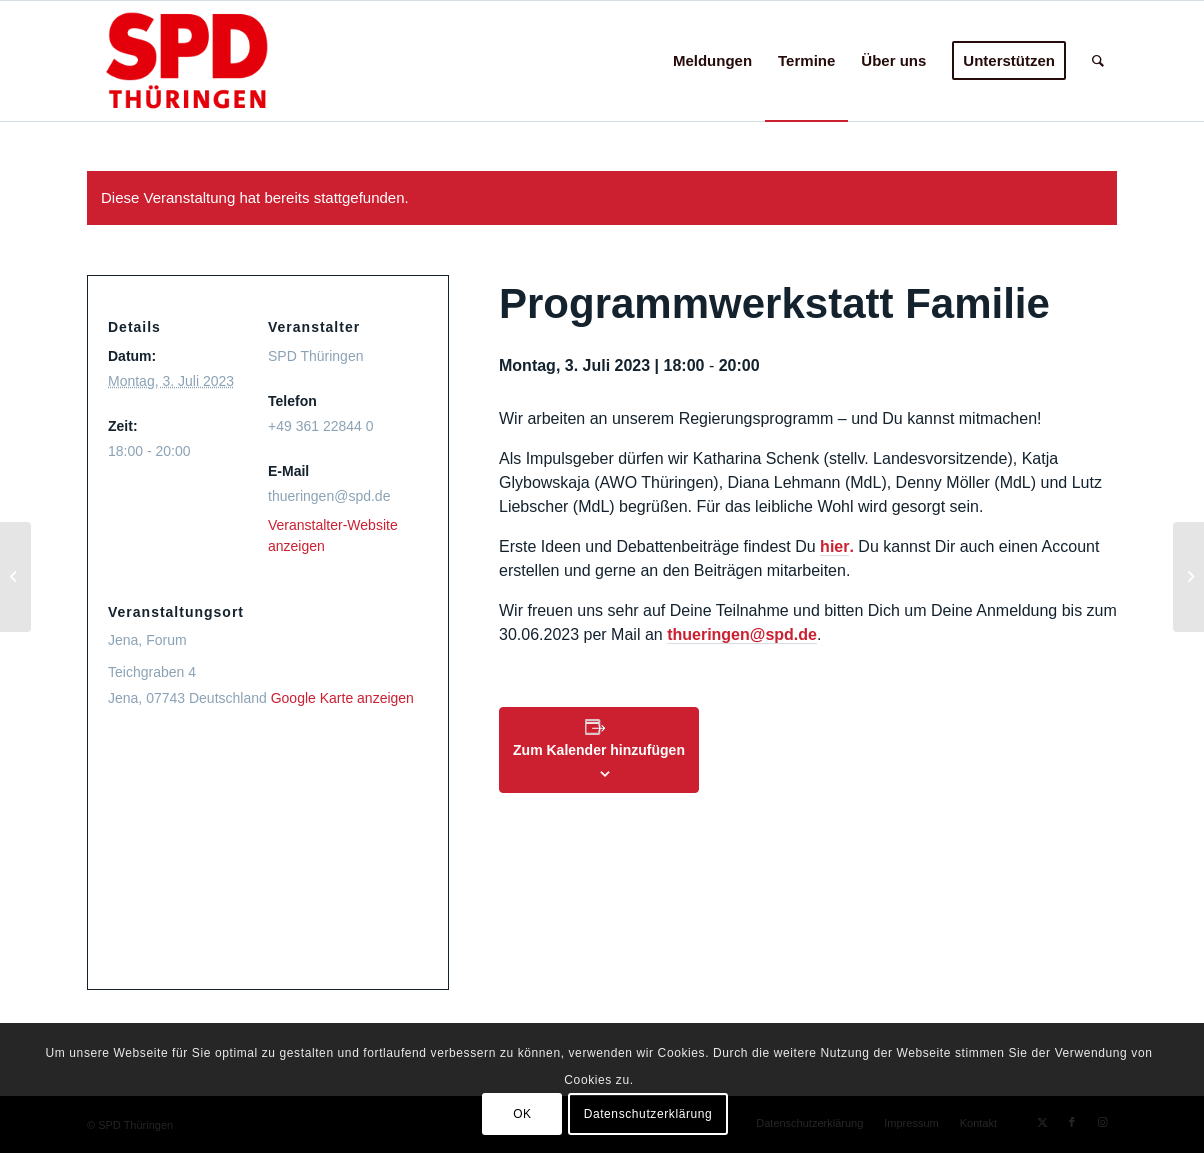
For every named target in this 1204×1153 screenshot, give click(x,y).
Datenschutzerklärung (648, 1114)
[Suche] (1098, 61)
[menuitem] (712, 61)
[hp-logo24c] (218, 61)
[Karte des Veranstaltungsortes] (268, 854)
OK (522, 1114)
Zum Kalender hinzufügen (599, 750)
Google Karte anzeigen (342, 698)
